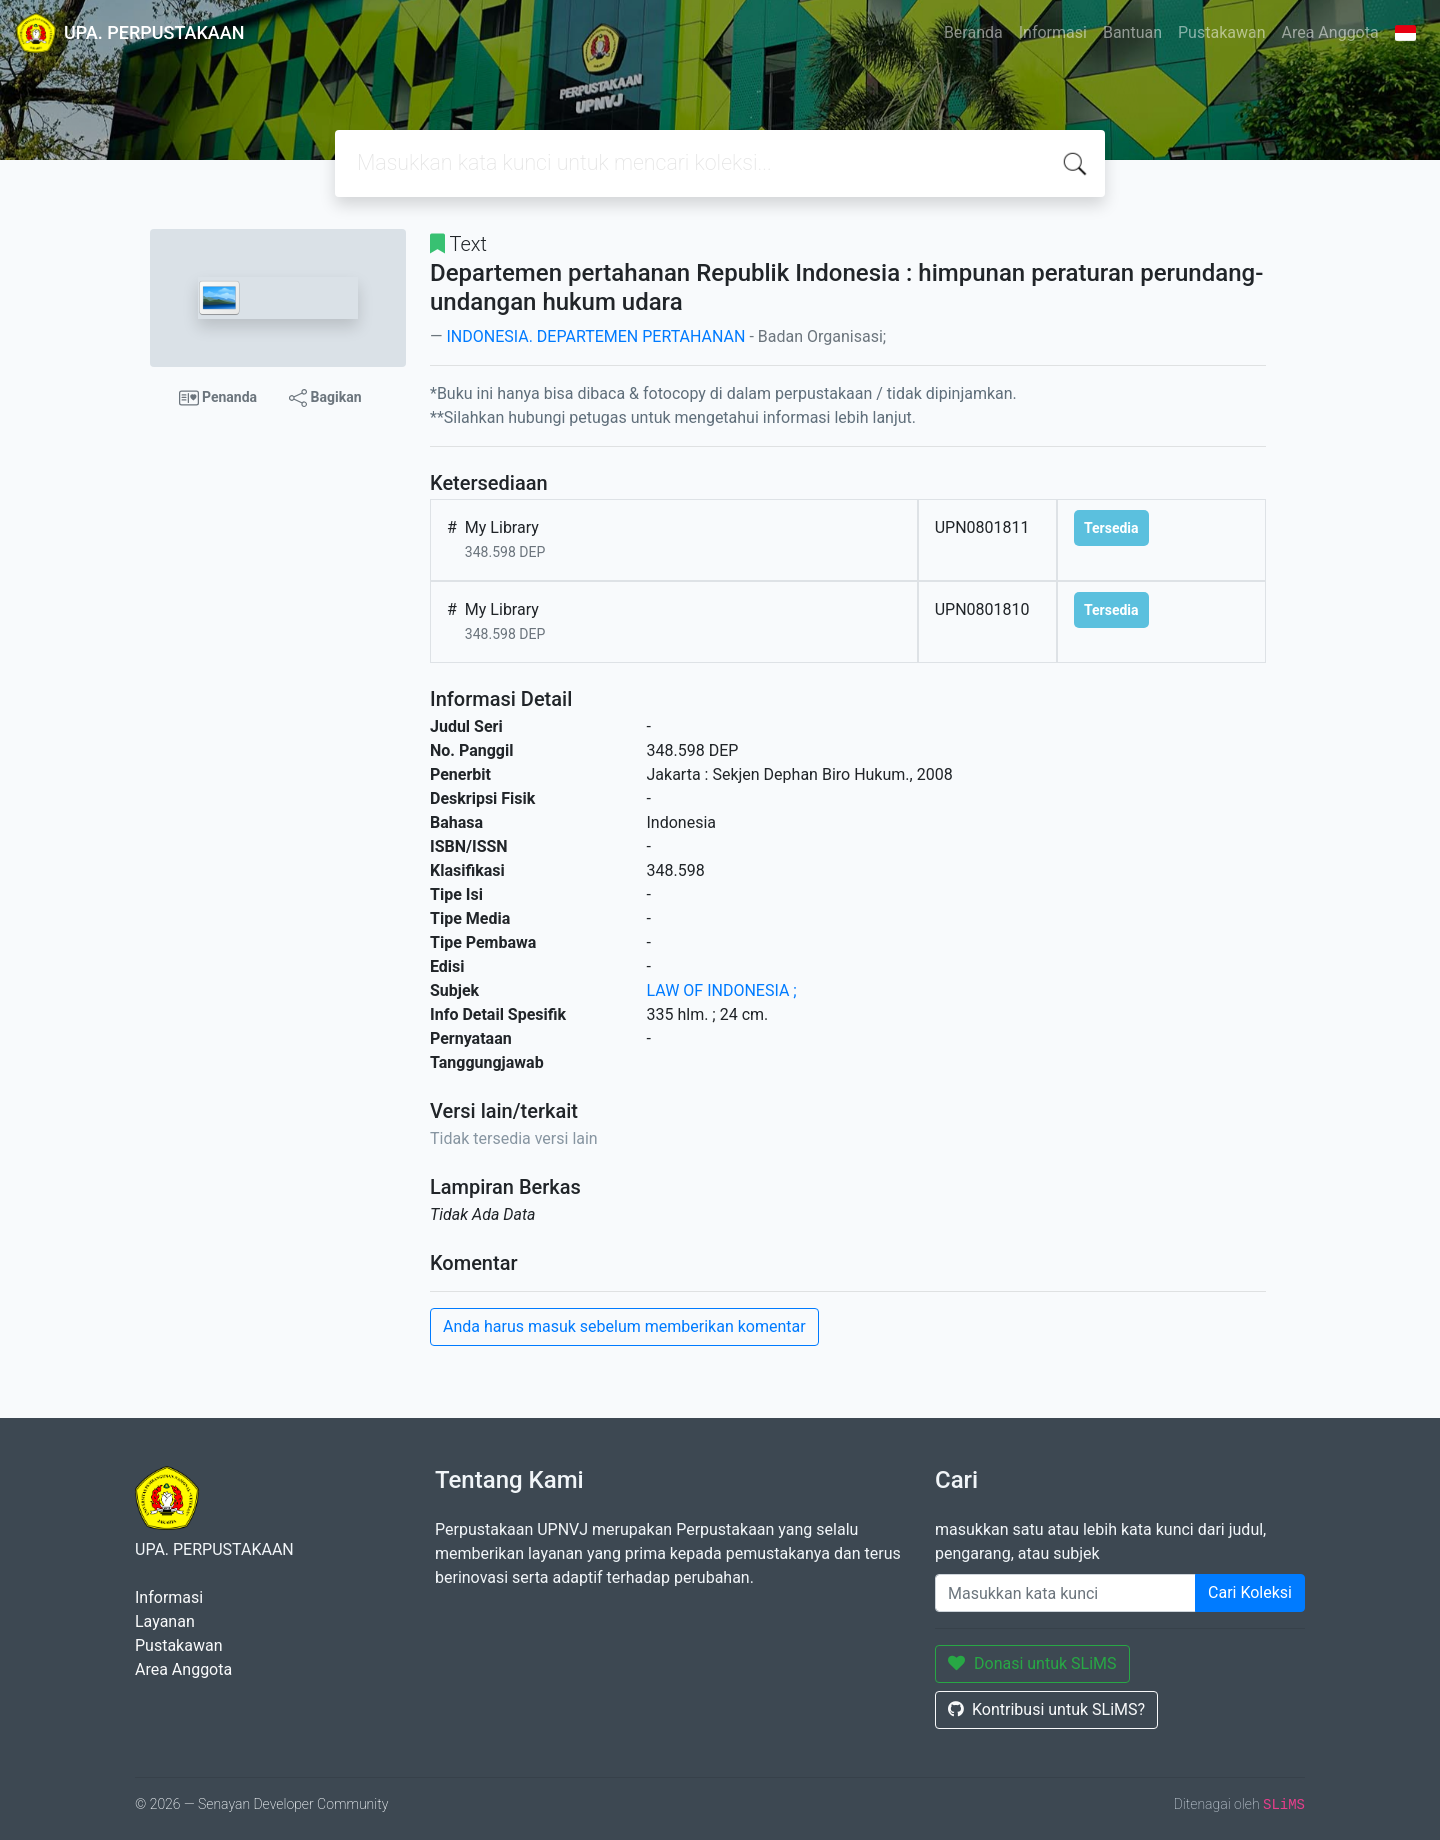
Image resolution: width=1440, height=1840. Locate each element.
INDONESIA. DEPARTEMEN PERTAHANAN (595, 336)
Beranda (973, 32)
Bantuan (1132, 32)
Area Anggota (1330, 32)
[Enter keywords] (1065, 1593)
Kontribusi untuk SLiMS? (1046, 1709)
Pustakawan (1221, 32)
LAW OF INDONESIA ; (722, 990)
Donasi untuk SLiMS (1032, 1663)
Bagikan (325, 398)
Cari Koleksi (1250, 1592)
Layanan (165, 1621)
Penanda (218, 398)
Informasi (1053, 32)
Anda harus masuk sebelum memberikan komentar (624, 1326)
